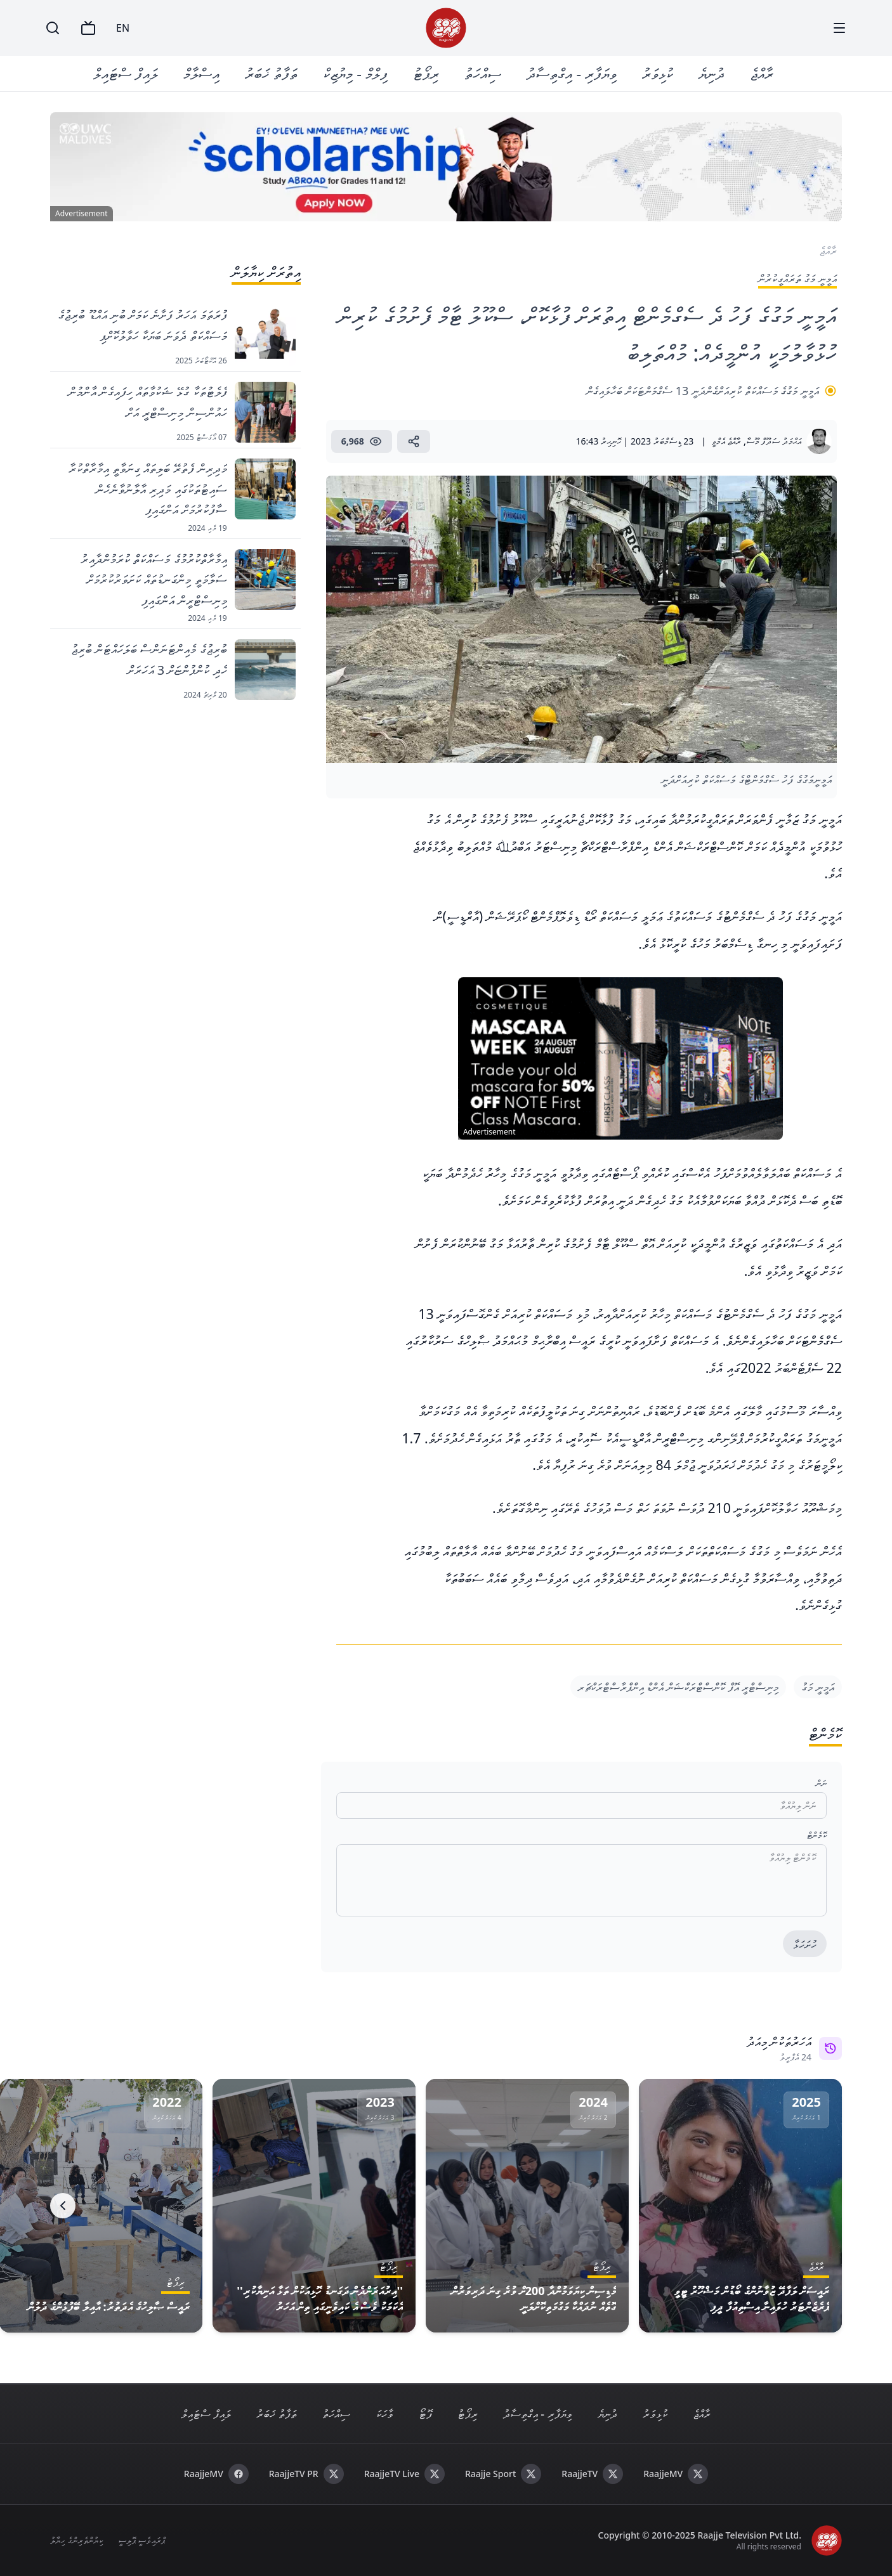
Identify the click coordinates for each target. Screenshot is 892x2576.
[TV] (88, 28)
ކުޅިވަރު (657, 73)
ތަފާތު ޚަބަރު (271, 73)
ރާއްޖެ (761, 73)
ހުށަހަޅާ (805, 1944)
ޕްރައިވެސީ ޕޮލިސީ (142, 2540)
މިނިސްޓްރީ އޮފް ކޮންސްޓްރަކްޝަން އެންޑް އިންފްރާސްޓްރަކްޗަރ (678, 1687)
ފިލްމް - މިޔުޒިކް (355, 73)
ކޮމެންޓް (817, 1835)
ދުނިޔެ (712, 73)
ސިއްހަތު (482, 73)
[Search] (52, 28)
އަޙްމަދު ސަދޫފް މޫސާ (773, 441)
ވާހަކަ (384, 2413)
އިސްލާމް (201, 73)
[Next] (62, 2205)
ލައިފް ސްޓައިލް (125, 73)
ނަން (821, 1783)
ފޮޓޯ (425, 2413)
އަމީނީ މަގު (817, 1687)
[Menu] (839, 28)
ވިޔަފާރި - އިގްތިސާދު (572, 73)
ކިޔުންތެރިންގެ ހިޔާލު (76, 2540)
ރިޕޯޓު (426, 73)
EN (122, 28)
